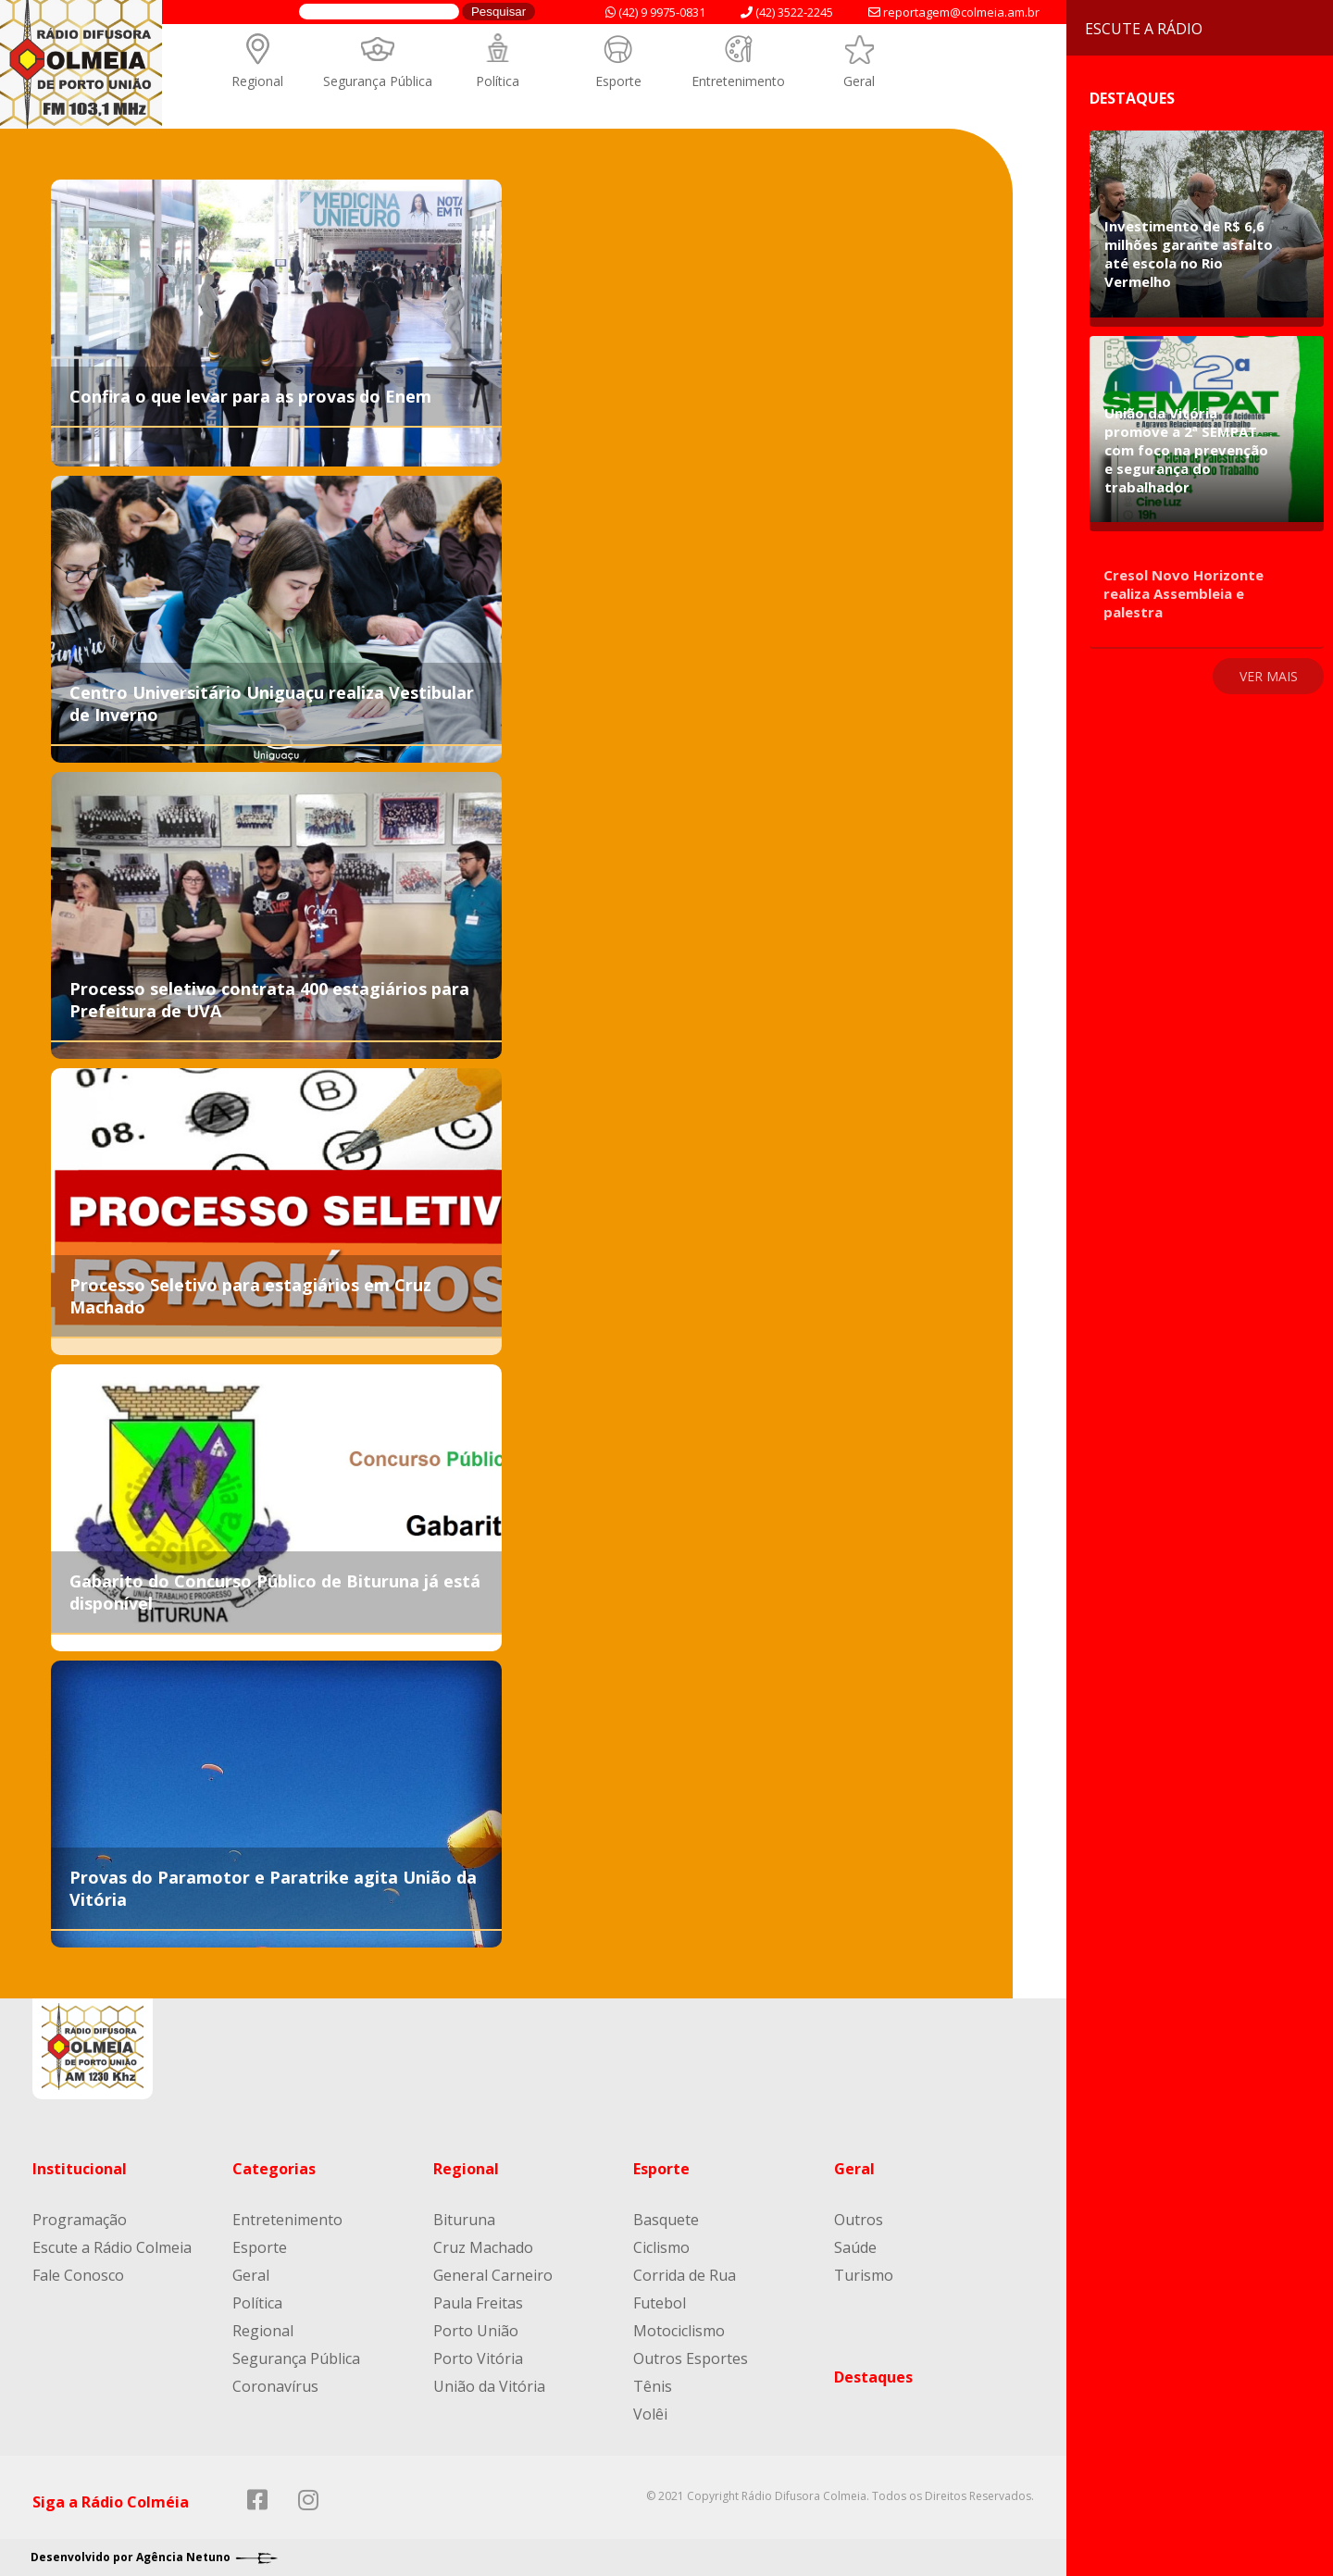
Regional (257, 81)
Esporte (618, 81)
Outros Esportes (690, 2358)
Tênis (652, 2386)
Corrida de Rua (684, 2275)
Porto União (475, 2331)
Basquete (666, 2219)
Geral (859, 81)
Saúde (855, 2247)
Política (497, 81)
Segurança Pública (377, 81)
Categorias (274, 2169)
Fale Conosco (78, 2275)
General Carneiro (493, 2275)
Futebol (659, 2303)
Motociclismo (679, 2331)
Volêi (650, 2414)
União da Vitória (489, 2386)
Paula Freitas (478, 2303)
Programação (79, 2219)
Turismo (863, 2275)
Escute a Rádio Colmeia (112, 2247)
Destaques (873, 2377)
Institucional (79, 2169)
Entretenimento (738, 81)
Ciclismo (661, 2247)
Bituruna (464, 2219)
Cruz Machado (483, 2247)
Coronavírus (275, 2386)
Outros (858, 2219)
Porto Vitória (478, 2358)
